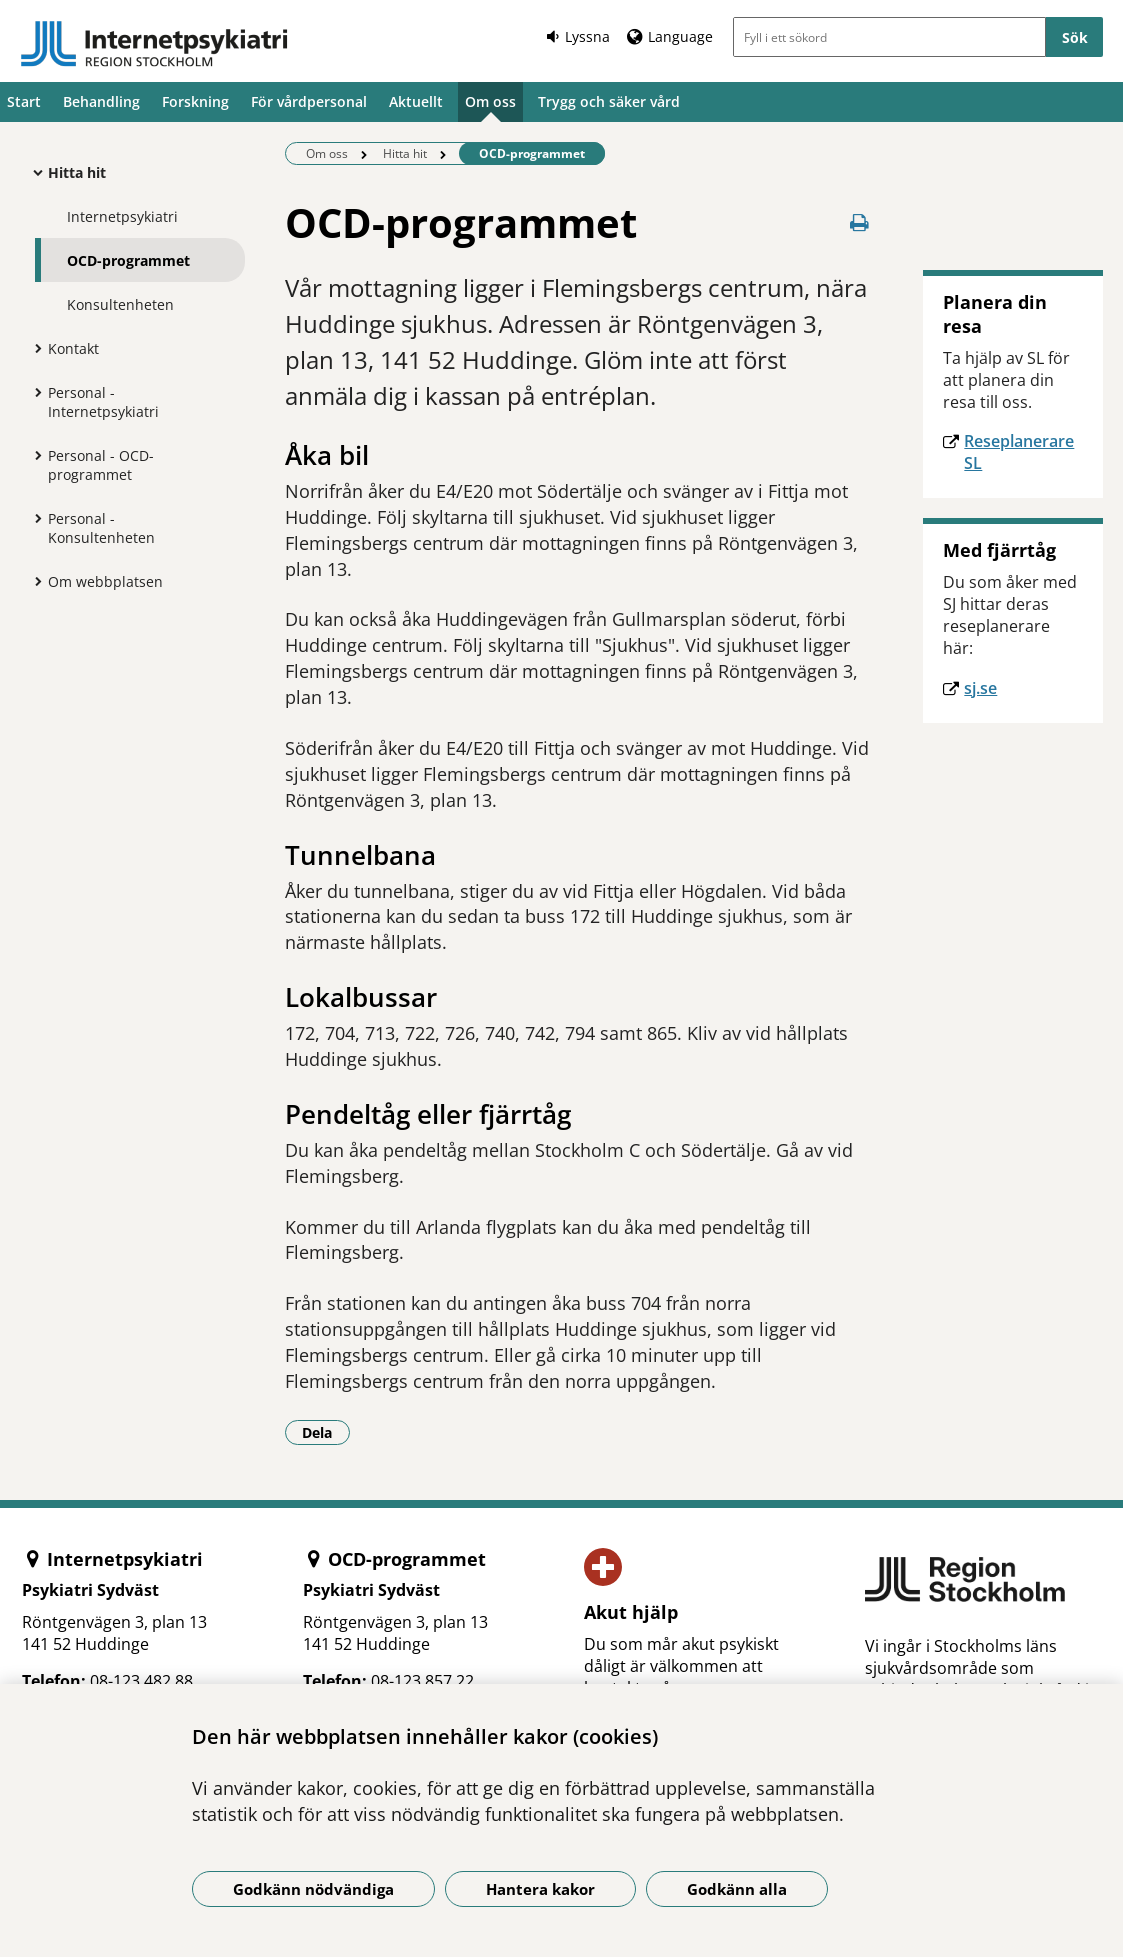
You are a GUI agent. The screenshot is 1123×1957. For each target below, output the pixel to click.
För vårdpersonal (309, 101)
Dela (326, 1432)
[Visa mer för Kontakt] (33, 348)
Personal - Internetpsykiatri (103, 402)
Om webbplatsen (105, 581)
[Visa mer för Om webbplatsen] (33, 581)
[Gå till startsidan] (154, 44)
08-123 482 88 (141, 1681)
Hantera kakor (540, 1889)
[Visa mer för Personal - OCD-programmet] (33, 455)
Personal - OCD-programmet (101, 465)
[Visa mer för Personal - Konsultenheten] (33, 518)
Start (24, 101)
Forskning (195, 101)
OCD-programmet (128, 260)
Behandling (101, 101)
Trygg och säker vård (609, 101)
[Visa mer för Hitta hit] (33, 172)
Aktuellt (416, 101)
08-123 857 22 (422, 1681)
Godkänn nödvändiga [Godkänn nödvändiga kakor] (313, 1889)
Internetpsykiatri (122, 216)
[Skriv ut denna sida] (859, 222)
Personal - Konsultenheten (101, 528)
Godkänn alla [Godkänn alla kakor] (737, 1889)
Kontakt (73, 348)
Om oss (490, 101)
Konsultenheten (120, 304)
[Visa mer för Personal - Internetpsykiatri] (33, 392)
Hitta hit (77, 172)
